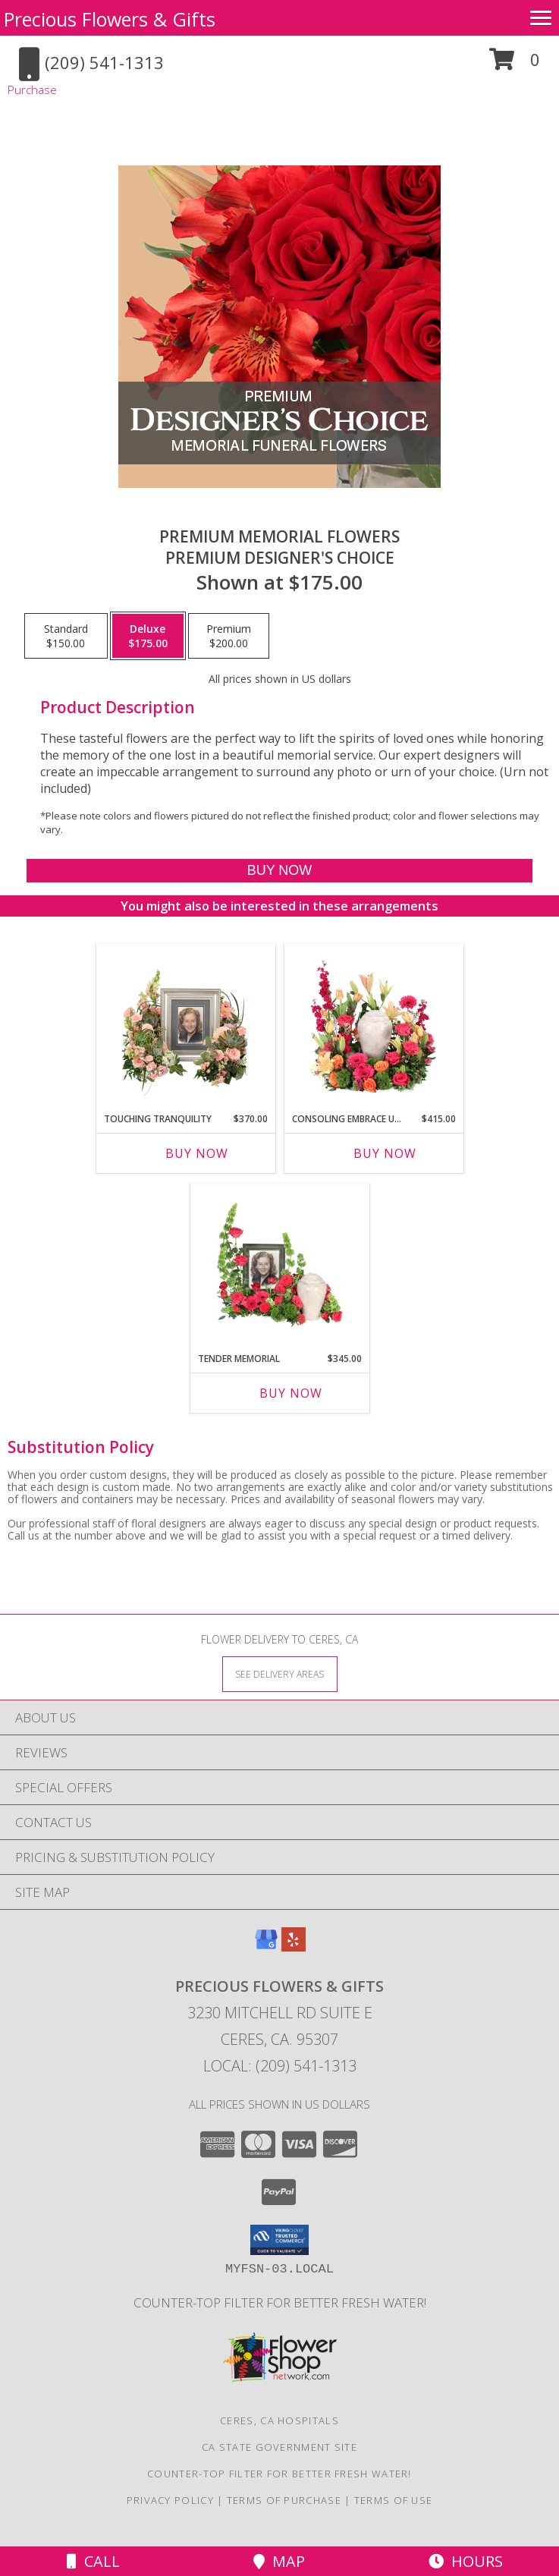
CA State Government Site (279, 2447)
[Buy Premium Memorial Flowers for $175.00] (279, 870)
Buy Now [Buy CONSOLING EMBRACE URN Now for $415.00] (384, 1153)
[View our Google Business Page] (266, 1946)
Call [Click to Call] (93, 2561)
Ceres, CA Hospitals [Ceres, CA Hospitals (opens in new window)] (279, 2420)
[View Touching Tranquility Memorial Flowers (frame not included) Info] (185, 1024)
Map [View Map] (279, 2561)
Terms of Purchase (284, 2500)
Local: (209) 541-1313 (279, 2065)
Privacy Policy (170, 2500)
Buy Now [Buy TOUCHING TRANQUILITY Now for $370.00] (196, 1153)
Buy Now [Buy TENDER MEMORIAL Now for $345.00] (290, 1393)
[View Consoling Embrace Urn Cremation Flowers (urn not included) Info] (373, 1024)
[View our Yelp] (293, 1946)
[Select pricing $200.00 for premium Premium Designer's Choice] (229, 636)
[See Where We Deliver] (280, 1673)
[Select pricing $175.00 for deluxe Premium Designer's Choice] (148, 636)
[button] (514, 65)
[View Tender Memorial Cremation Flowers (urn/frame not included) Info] (279, 1264)
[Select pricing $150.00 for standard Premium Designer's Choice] (66, 636)
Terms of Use (393, 2500)
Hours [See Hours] (466, 2561)
